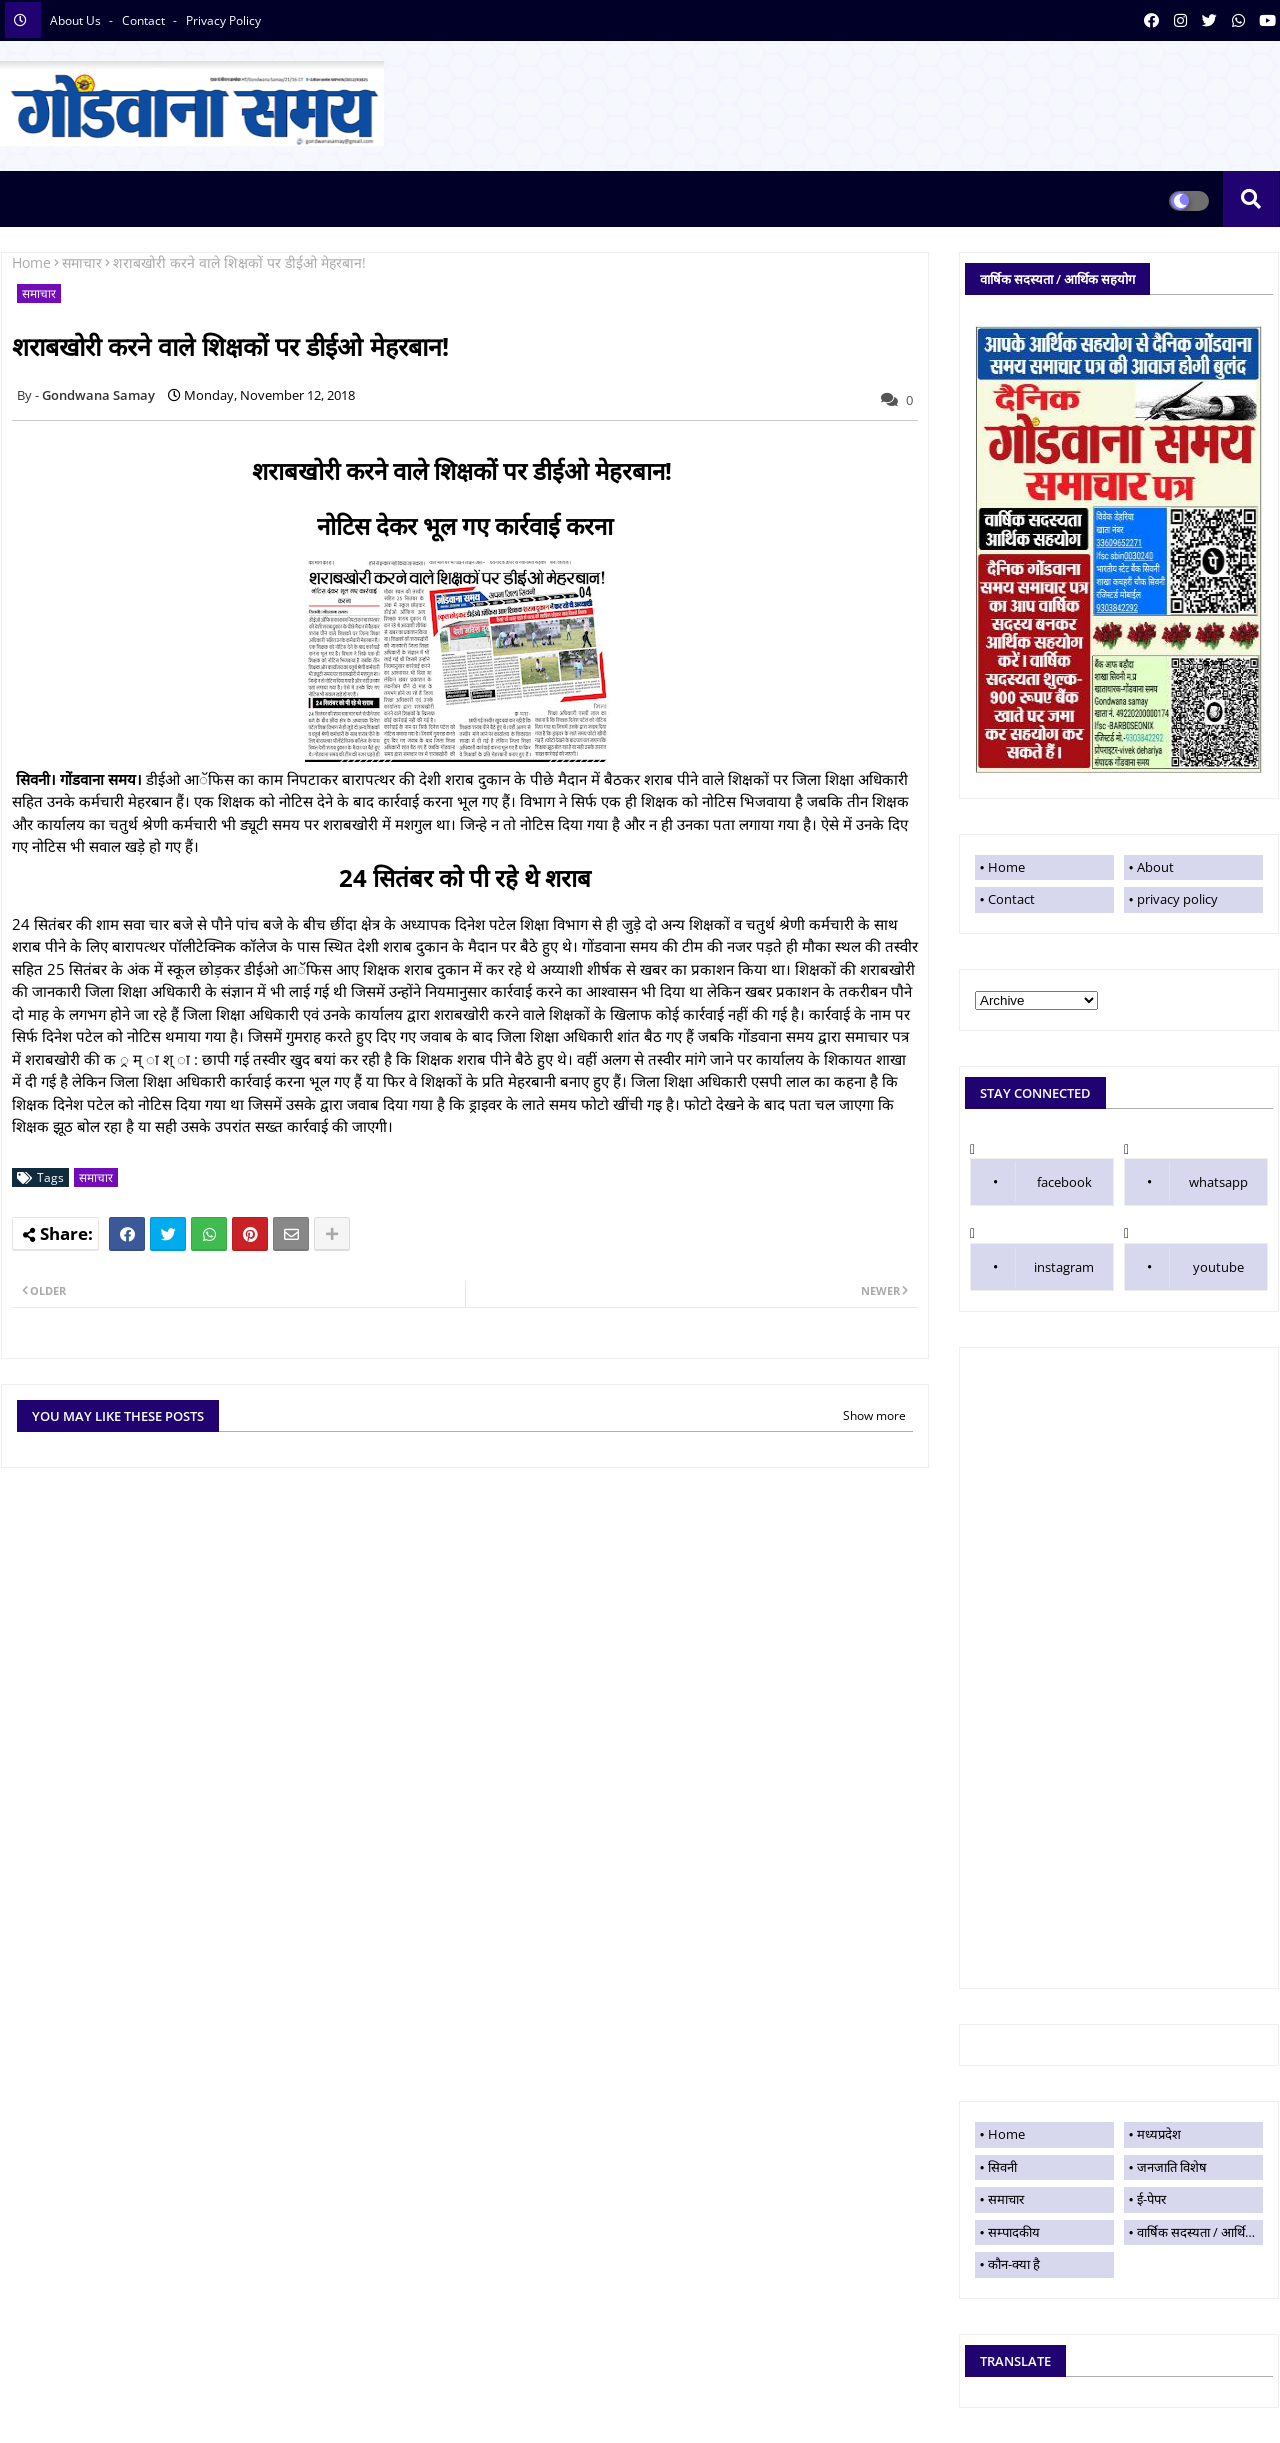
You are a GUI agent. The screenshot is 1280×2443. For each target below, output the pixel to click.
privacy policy (223, 20)
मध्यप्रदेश (1159, 2134)
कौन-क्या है (1014, 2264)
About (1155, 867)
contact (145, 20)
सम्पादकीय (1014, 2232)
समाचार (82, 262)
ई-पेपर (1151, 2199)
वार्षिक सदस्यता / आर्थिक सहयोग (1200, 2232)
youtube (1218, 1267)
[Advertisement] (1119, 1668)
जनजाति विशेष (1172, 2167)
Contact (1011, 899)
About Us (77, 20)
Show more (874, 1415)
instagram (1064, 1267)
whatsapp (1218, 1182)
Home (31, 262)
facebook (1064, 1182)
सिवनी (1002, 2167)
